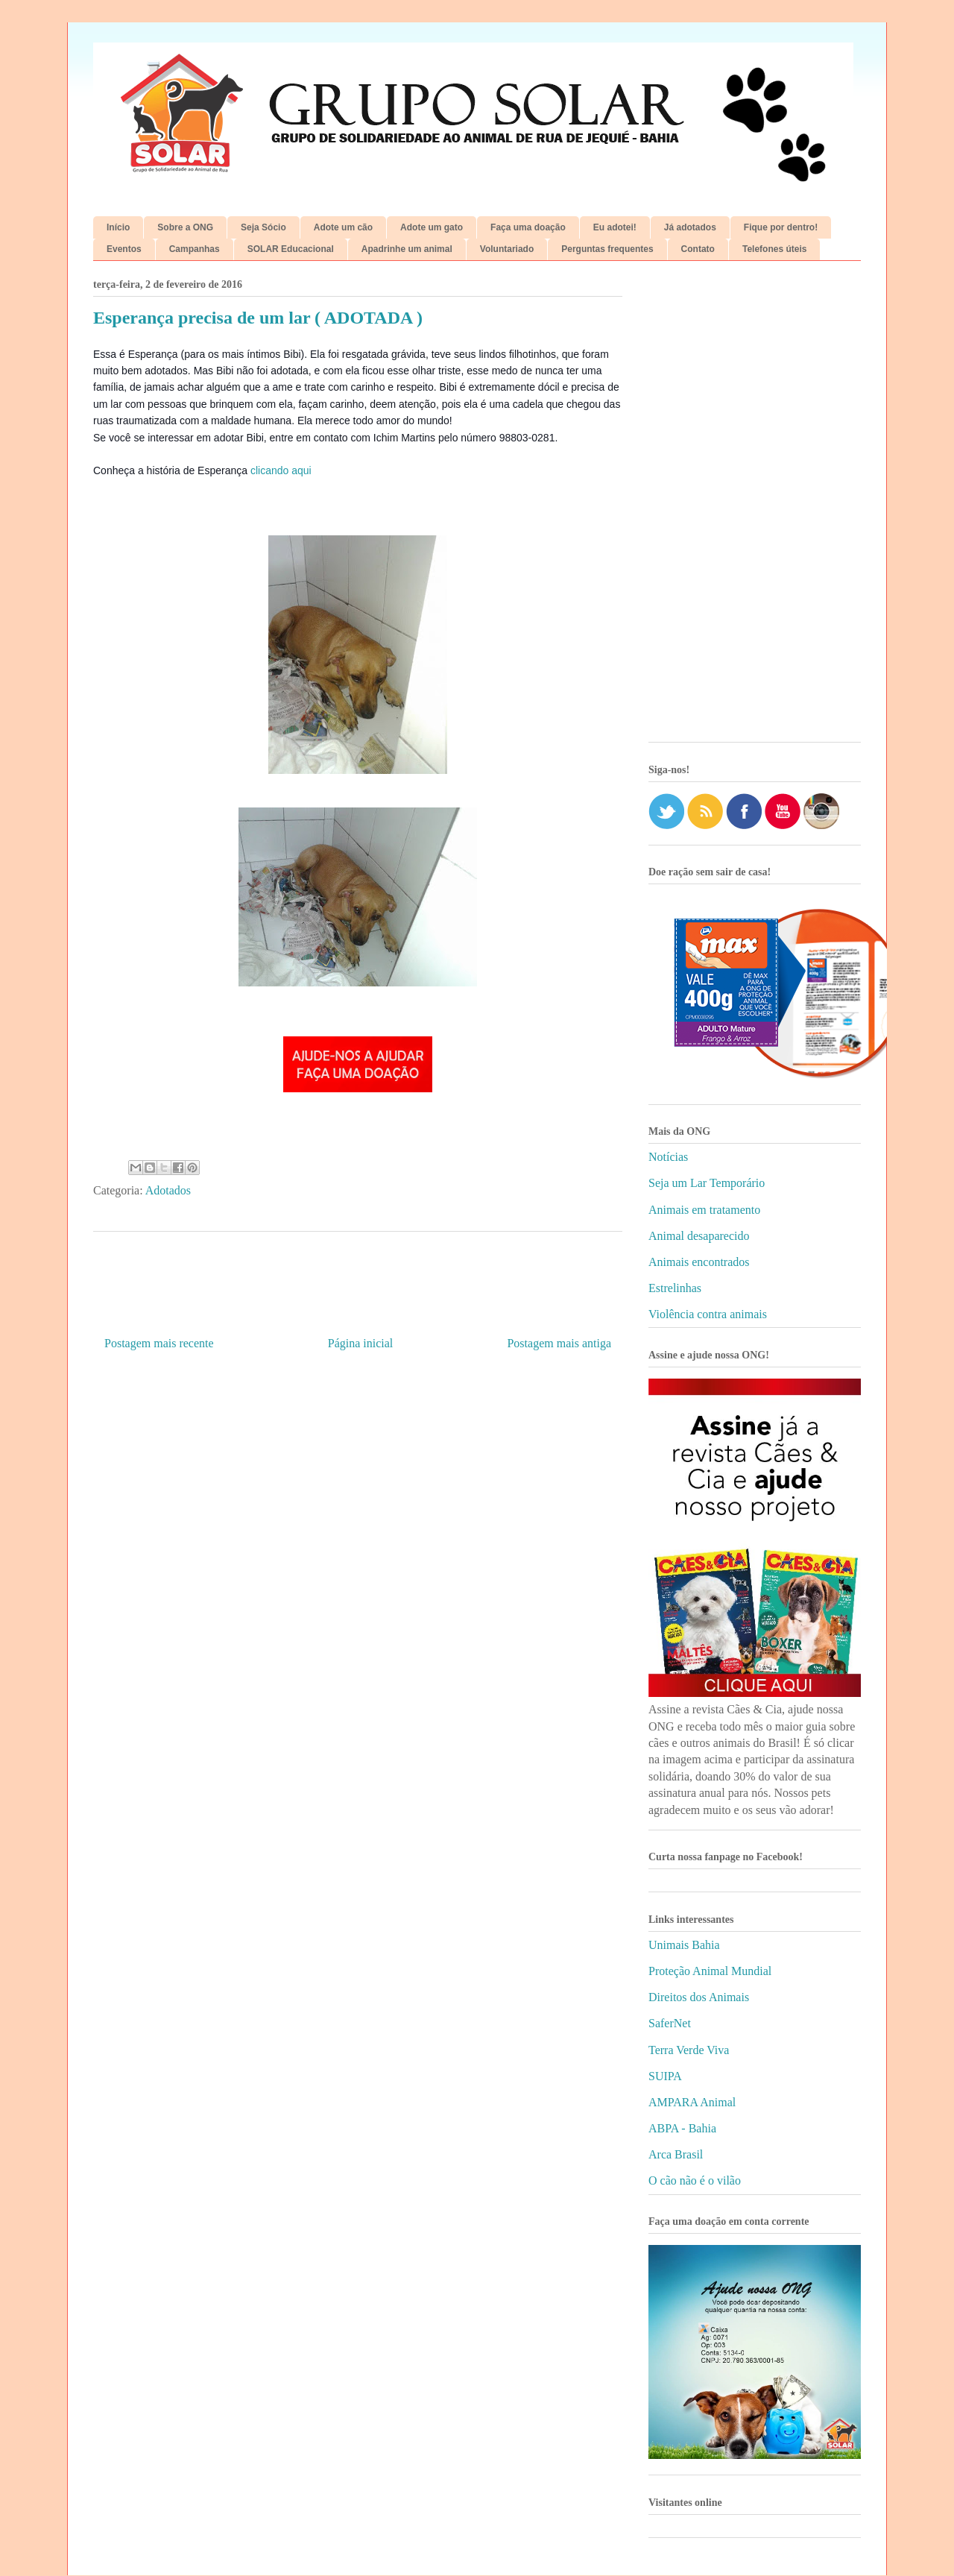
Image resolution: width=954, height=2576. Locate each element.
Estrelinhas (674, 1288)
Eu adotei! (614, 227)
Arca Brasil (675, 2154)
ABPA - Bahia (682, 2128)
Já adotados (690, 227)
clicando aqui (281, 470)
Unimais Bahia (684, 1945)
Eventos (124, 249)
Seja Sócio (263, 227)
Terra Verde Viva (688, 2050)
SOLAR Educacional (290, 249)
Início (118, 227)
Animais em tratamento (704, 1209)
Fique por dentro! (781, 227)
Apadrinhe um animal (406, 249)
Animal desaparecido (699, 1235)
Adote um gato (431, 227)
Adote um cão (343, 227)
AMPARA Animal (692, 2102)
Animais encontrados (699, 1262)
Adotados (168, 1190)
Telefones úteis (774, 249)
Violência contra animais (707, 1314)
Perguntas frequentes (607, 249)
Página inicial (361, 1343)
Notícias (668, 1156)
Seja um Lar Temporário (706, 1183)
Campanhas (194, 249)
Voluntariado (507, 249)
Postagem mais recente (159, 1343)
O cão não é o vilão (694, 2180)
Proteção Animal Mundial (709, 1971)
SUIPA (665, 2076)
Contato (698, 249)
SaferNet (669, 2023)
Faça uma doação (528, 227)
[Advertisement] (754, 507)
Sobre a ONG (185, 227)
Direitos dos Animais (698, 1997)
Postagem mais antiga (559, 1343)
